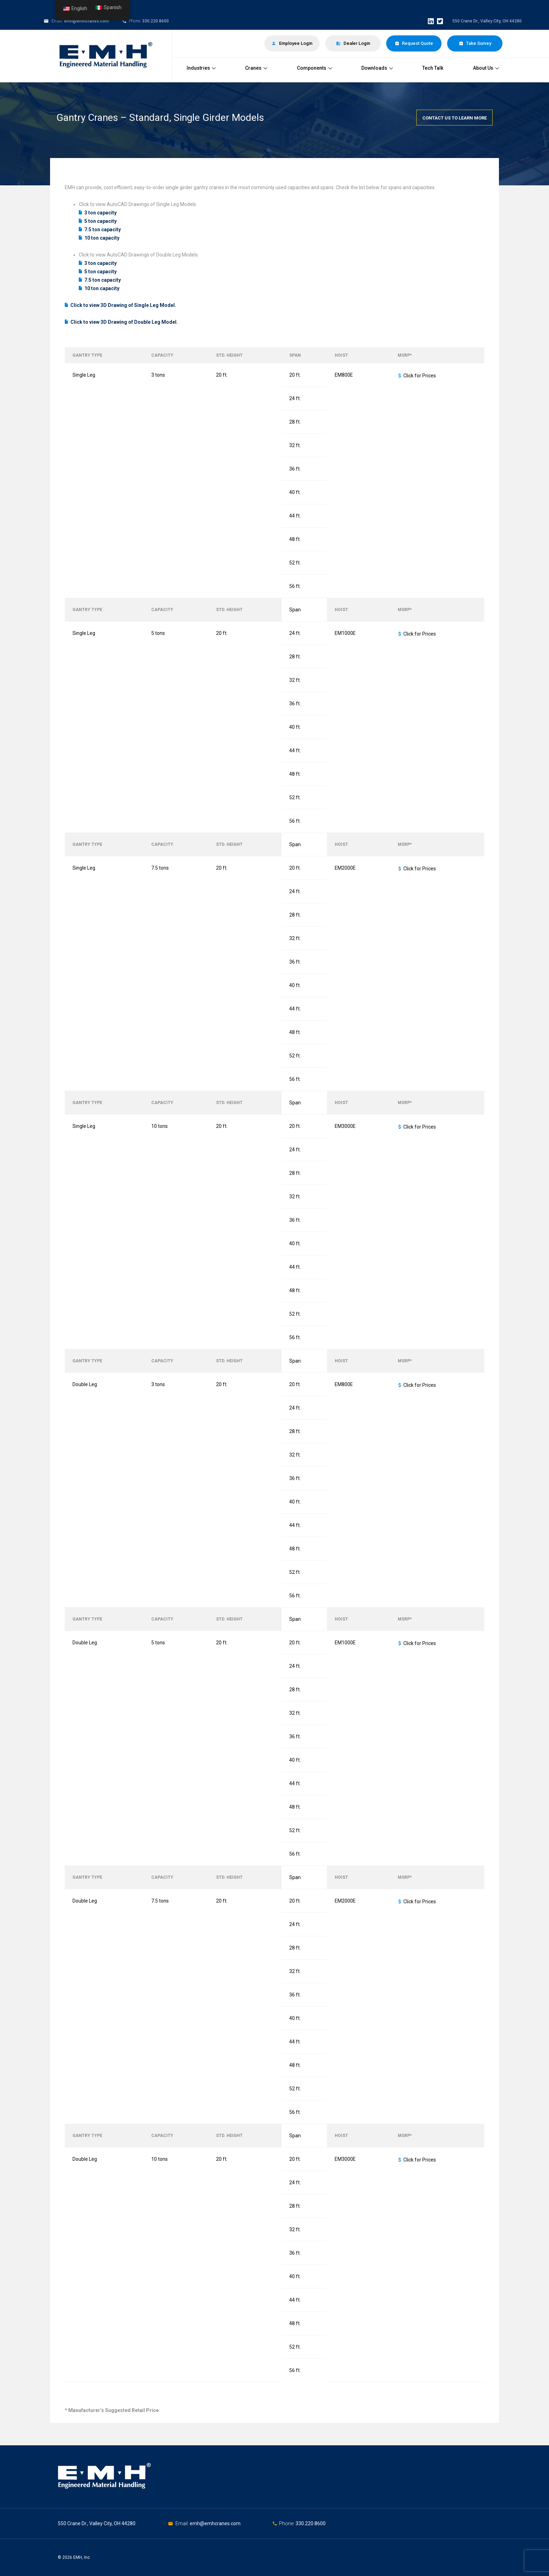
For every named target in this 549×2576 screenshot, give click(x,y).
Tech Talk (432, 68)
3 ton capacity (100, 212)
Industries (201, 68)
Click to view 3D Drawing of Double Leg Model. (124, 322)
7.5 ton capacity (102, 229)
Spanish (108, 8)
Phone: (287, 2523)
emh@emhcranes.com (86, 21)
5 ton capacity (100, 221)
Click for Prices (419, 375)
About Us (486, 68)
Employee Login (292, 43)
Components (314, 68)
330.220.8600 (155, 21)
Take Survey (475, 43)
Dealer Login (353, 43)
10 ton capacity (101, 238)
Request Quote (414, 43)
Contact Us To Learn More (454, 118)
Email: (182, 2523)
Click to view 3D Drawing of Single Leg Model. (123, 305)
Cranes (256, 68)
